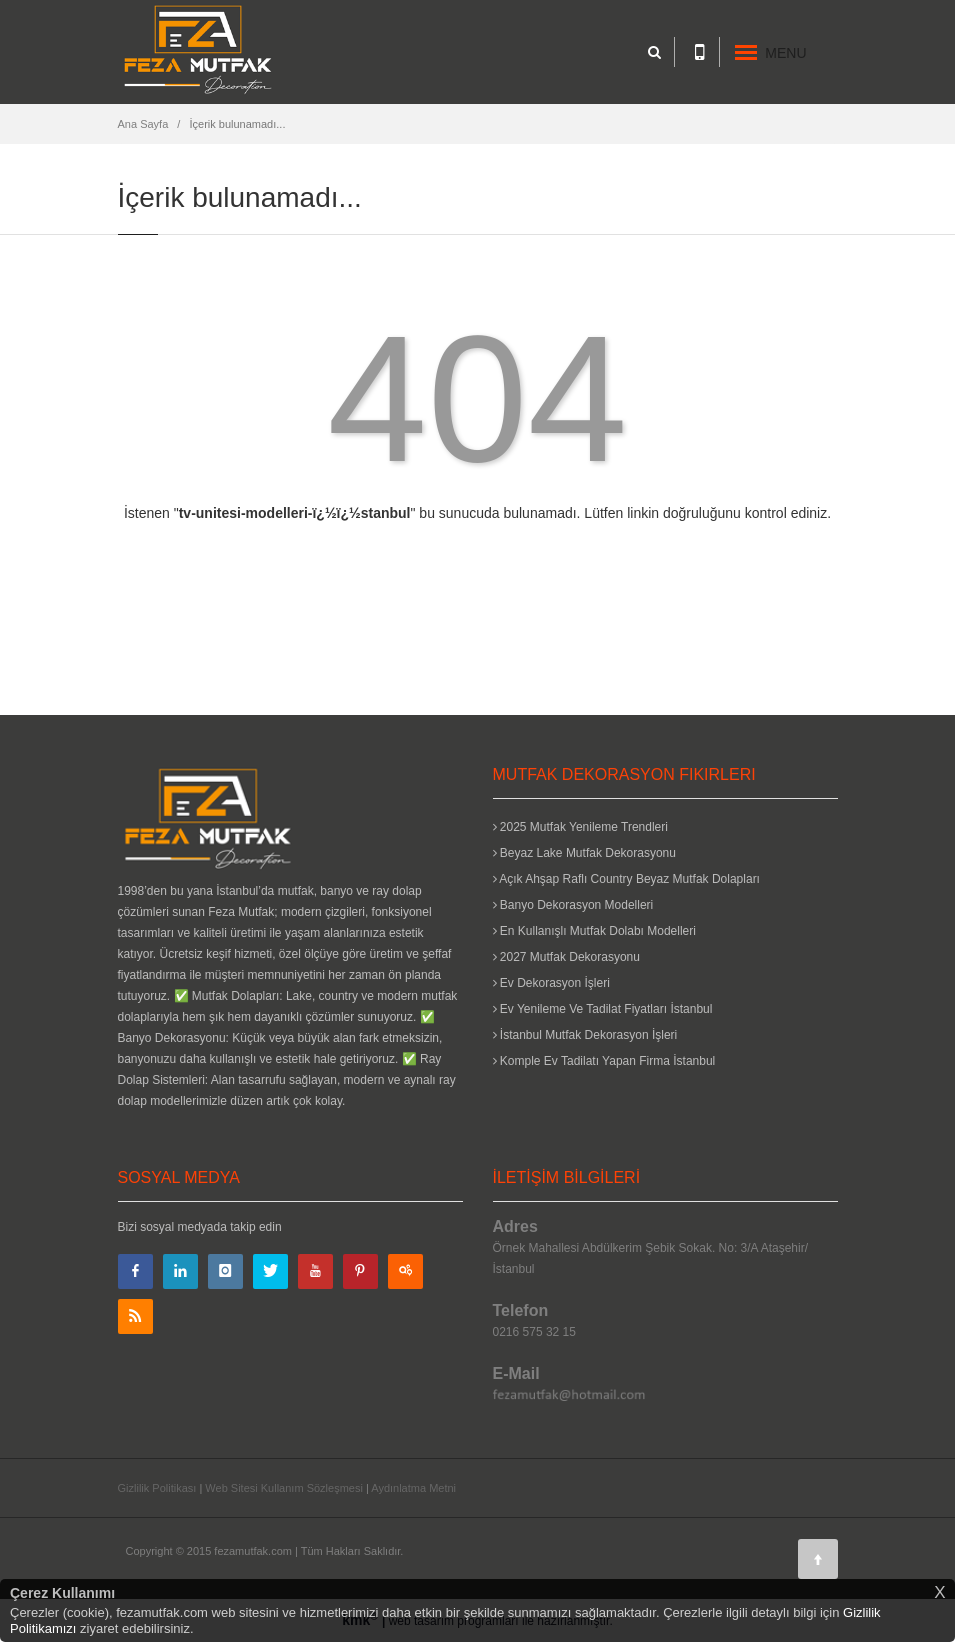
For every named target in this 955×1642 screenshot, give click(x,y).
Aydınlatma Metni (413, 1488)
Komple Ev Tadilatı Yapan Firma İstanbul (604, 1061)
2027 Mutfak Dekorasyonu (566, 957)
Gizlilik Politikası (157, 1488)
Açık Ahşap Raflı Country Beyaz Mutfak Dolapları (626, 879)
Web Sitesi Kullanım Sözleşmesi (284, 1488)
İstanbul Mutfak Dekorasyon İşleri (585, 1035)
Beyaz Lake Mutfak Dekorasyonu (584, 853)
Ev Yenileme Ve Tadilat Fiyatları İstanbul (603, 1009)
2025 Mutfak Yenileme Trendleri (580, 827)
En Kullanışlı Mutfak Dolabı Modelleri (594, 931)
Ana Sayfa (143, 124)
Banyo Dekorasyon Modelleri (573, 905)
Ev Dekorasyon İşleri (551, 983)
